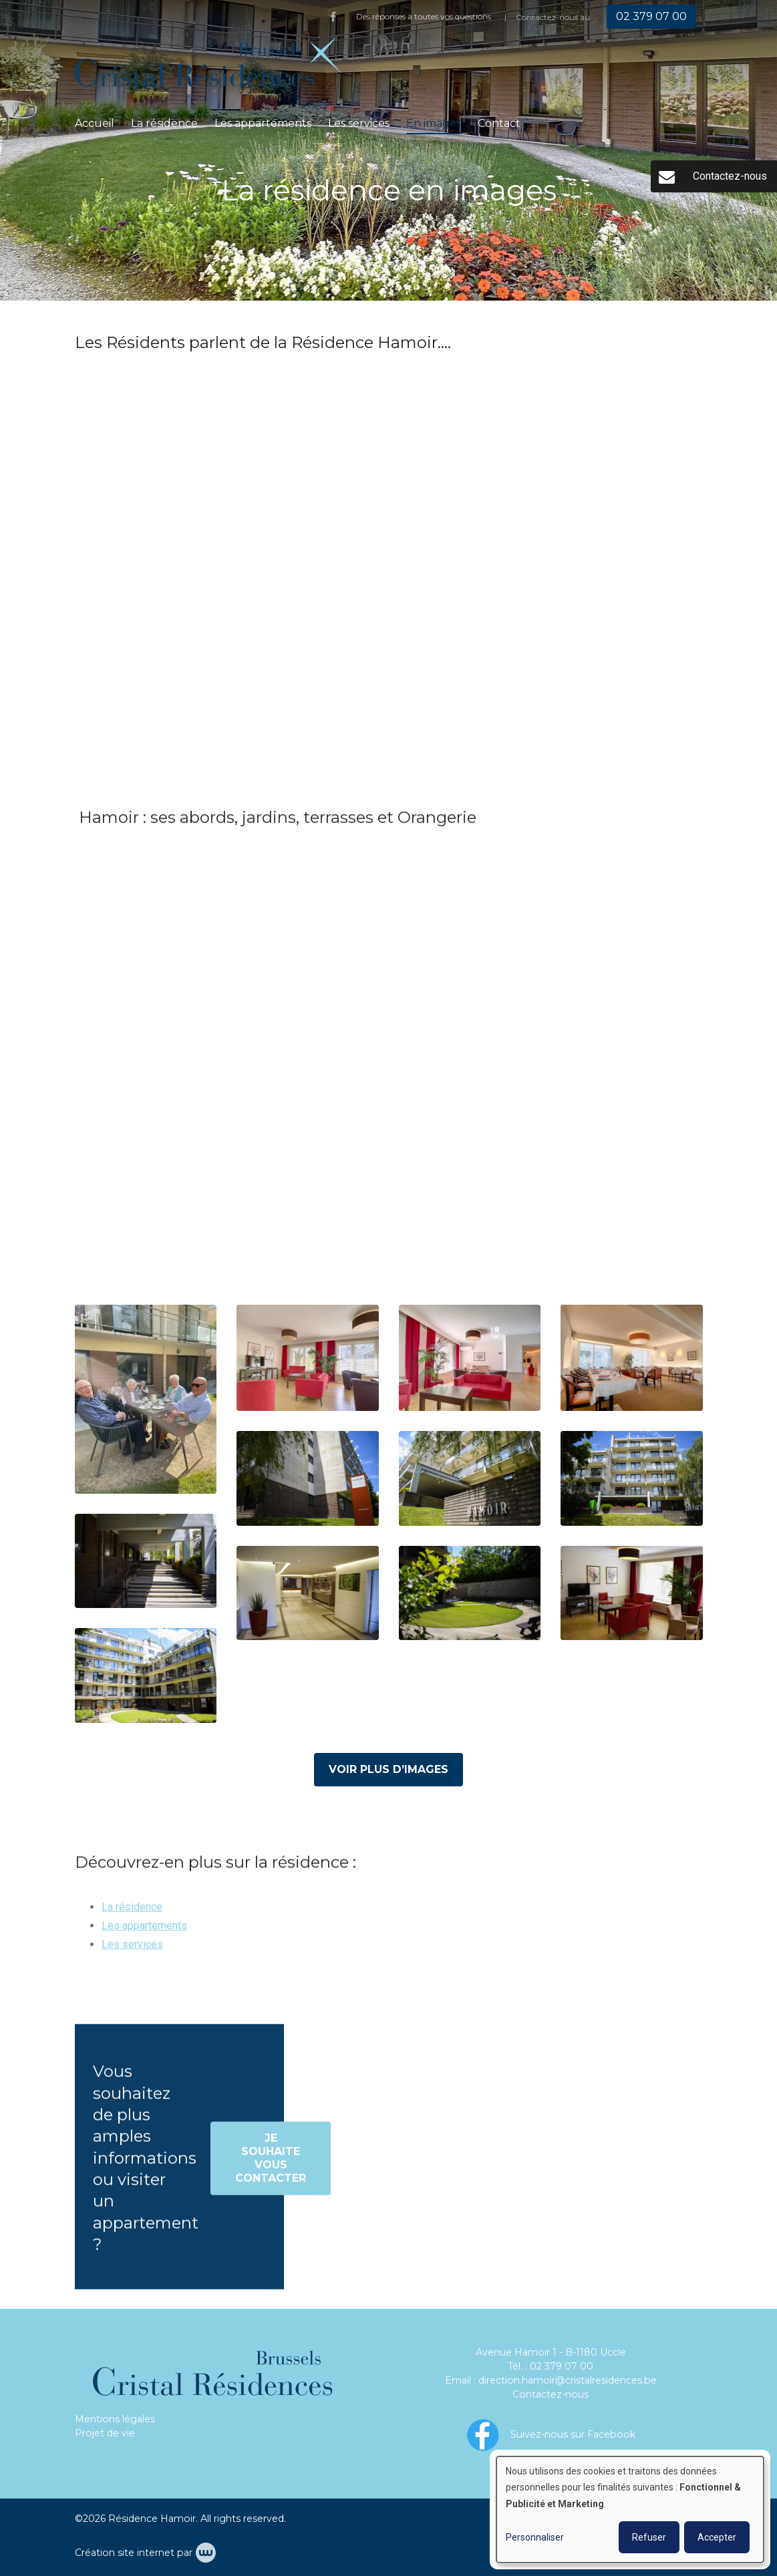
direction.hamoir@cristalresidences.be (567, 2380)
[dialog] (630, 2509)
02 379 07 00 (561, 2366)
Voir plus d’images (388, 1769)
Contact (499, 123)
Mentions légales (115, 2419)
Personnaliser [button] (535, 2537)
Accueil (94, 123)
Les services (359, 123)
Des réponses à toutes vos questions (423, 16)
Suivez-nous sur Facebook (572, 2434)
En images (433, 123)
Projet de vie (105, 2433)
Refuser (649, 2537)
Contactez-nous (550, 2394)
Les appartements (262, 123)
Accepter (716, 2537)
